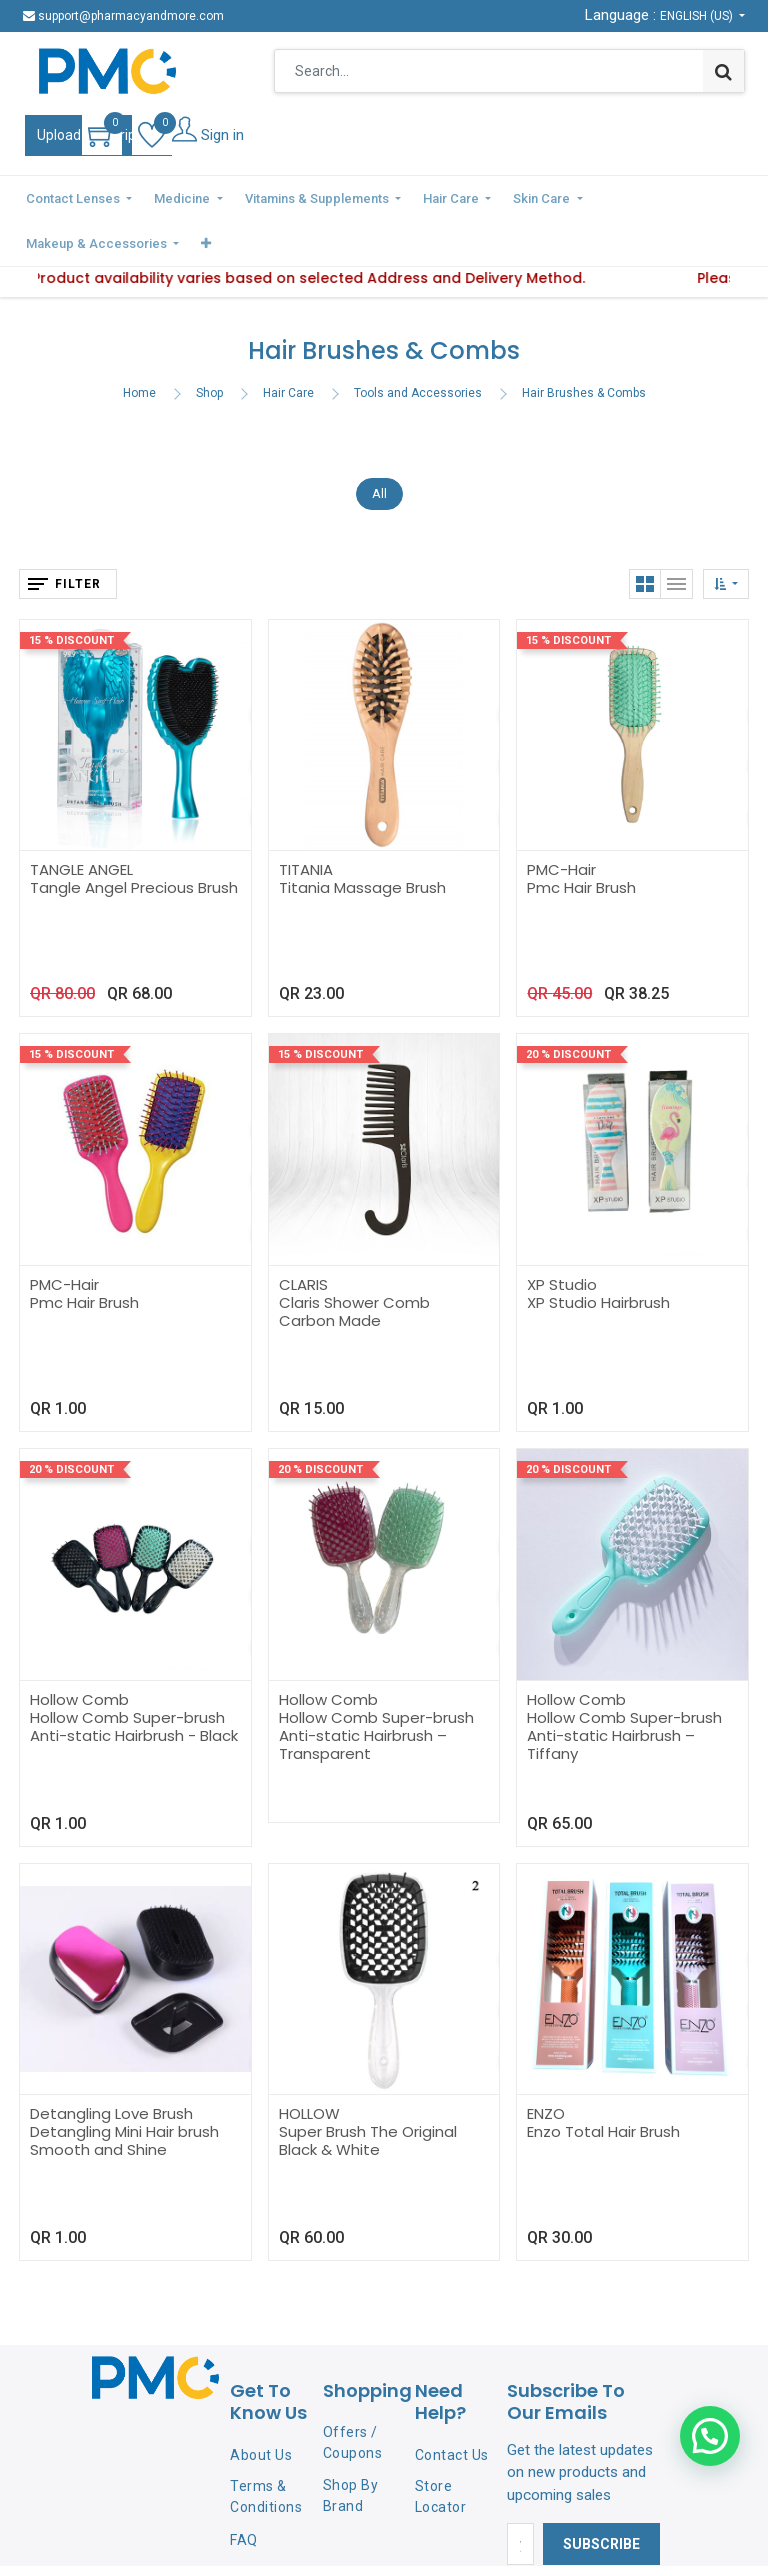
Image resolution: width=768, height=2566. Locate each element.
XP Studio (562, 1236)
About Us (261, 2406)
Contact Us (452, 2406)
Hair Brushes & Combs (584, 344)
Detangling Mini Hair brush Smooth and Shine (124, 2092)
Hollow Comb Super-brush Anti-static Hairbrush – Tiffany (624, 1686)
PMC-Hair (561, 821)
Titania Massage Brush (362, 839)
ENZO (546, 2065)
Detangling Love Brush (111, 2065)
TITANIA (306, 821)
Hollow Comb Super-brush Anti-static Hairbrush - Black (134, 1677)
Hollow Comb (79, 1650)
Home (139, 344)
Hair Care (288, 344)
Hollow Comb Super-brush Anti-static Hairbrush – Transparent (376, 1686)
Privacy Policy (255, 2534)
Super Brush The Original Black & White (368, 2092)
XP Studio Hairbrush (598, 1254)
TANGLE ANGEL (81, 821)
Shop (209, 344)
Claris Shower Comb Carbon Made (354, 1263)
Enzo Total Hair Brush (603, 2083)
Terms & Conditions (266, 2448)
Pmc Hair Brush (581, 839)
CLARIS (303, 1236)
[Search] (723, 71)
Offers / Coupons (353, 2394)
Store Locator (441, 2448)
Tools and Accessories (418, 344)
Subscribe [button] (601, 2496)
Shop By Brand (351, 2446)
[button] (731, 197)
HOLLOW (309, 2065)
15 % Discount (71, 591)
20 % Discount (568, 1006)
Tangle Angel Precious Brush (134, 839)
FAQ (244, 2492)
